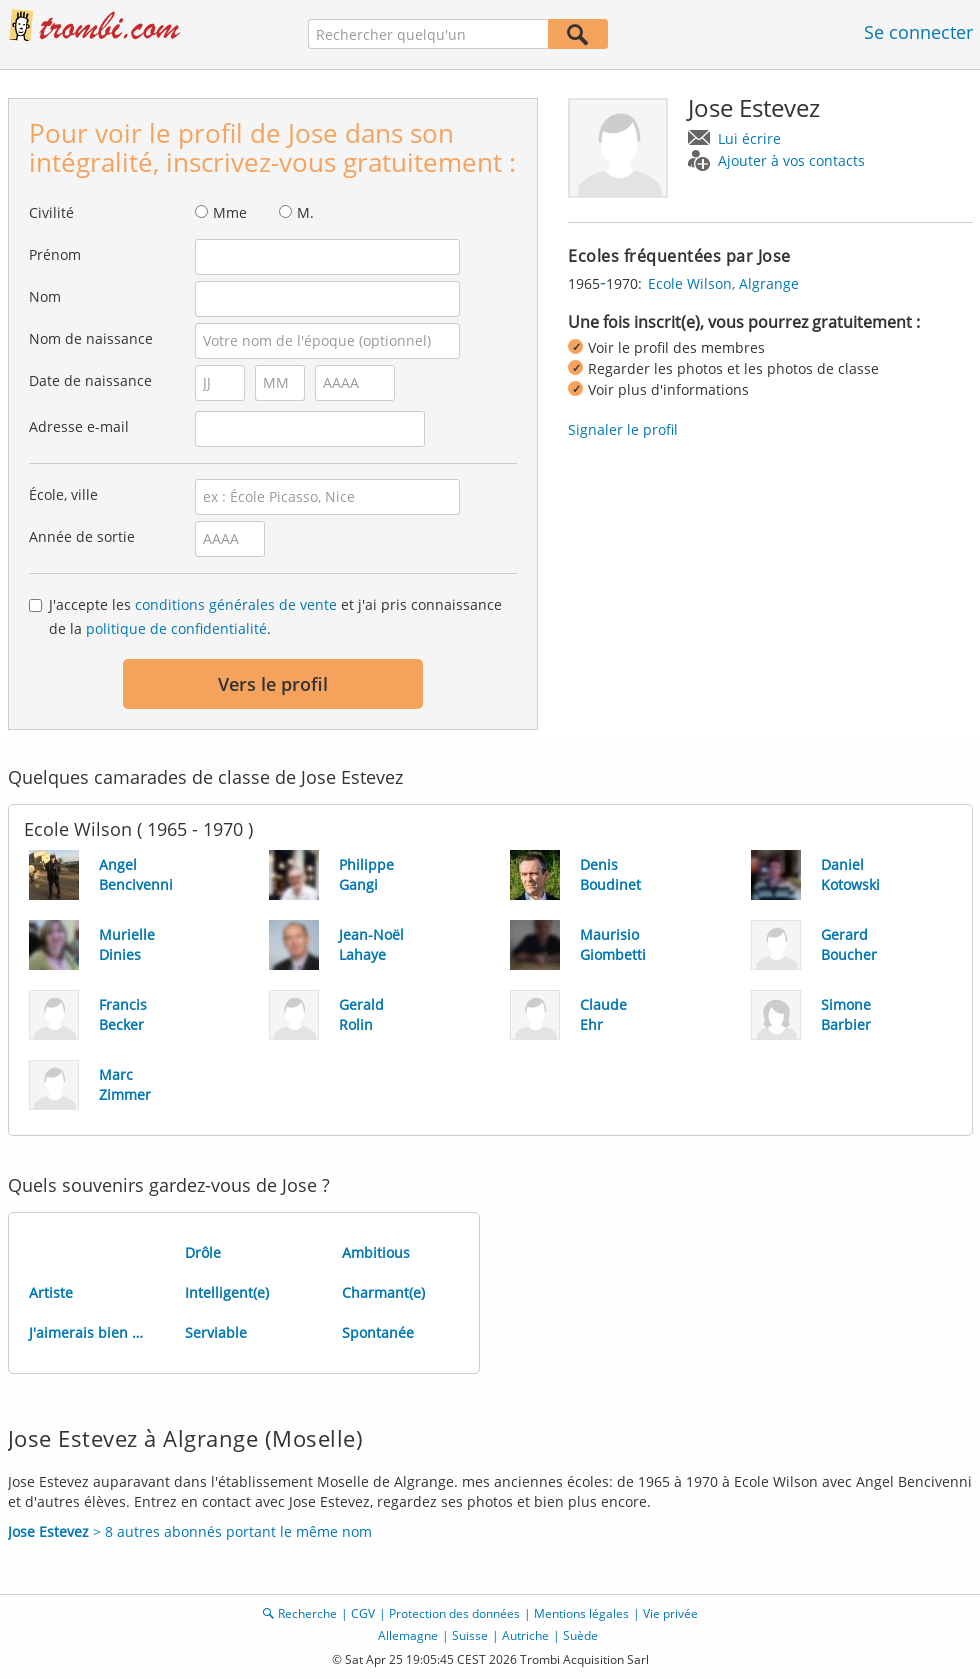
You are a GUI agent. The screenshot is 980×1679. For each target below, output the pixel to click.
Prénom (55, 254)
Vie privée (670, 1613)
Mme (230, 212)
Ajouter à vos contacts (791, 160)
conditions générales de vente (236, 604)
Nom (45, 296)
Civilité (51, 212)
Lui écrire (749, 138)
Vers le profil (273, 684)
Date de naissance (90, 380)
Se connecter (918, 32)
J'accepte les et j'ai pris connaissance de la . (275, 616)
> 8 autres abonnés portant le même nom (190, 1531)
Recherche (307, 1613)
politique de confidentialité (176, 628)
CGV (363, 1613)
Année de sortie (82, 536)
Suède (580, 1635)
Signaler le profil (623, 429)
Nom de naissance (91, 338)
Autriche (525, 1635)
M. (305, 212)
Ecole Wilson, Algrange (723, 283)
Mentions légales (581, 1613)
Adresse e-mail (79, 426)
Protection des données (454, 1613)
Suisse (470, 1635)
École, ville (63, 494)
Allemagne (408, 1635)
